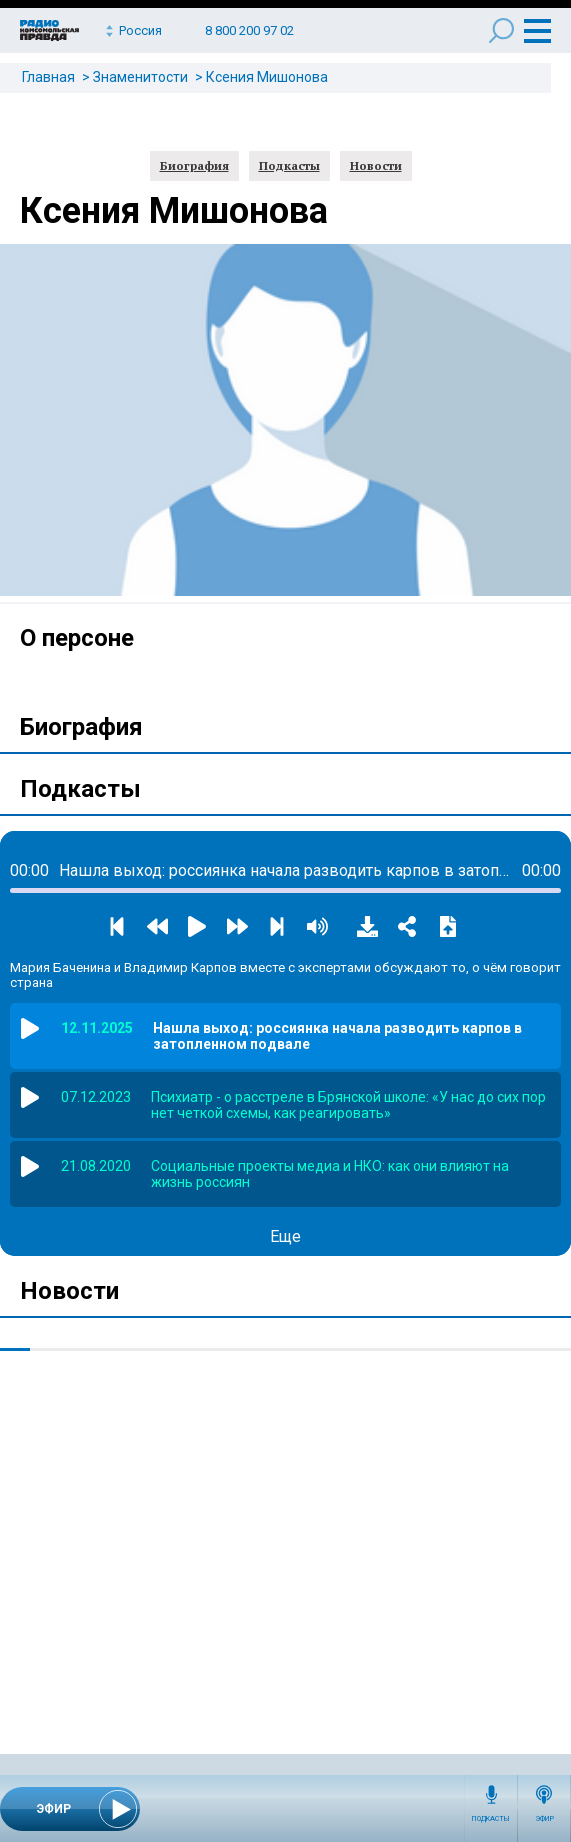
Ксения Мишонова (267, 77)
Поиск (501, 30)
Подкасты (491, 1819)
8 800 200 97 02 (249, 30)
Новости (376, 165)
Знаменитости (140, 77)
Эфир (544, 1819)
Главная (48, 77)
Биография (194, 165)
